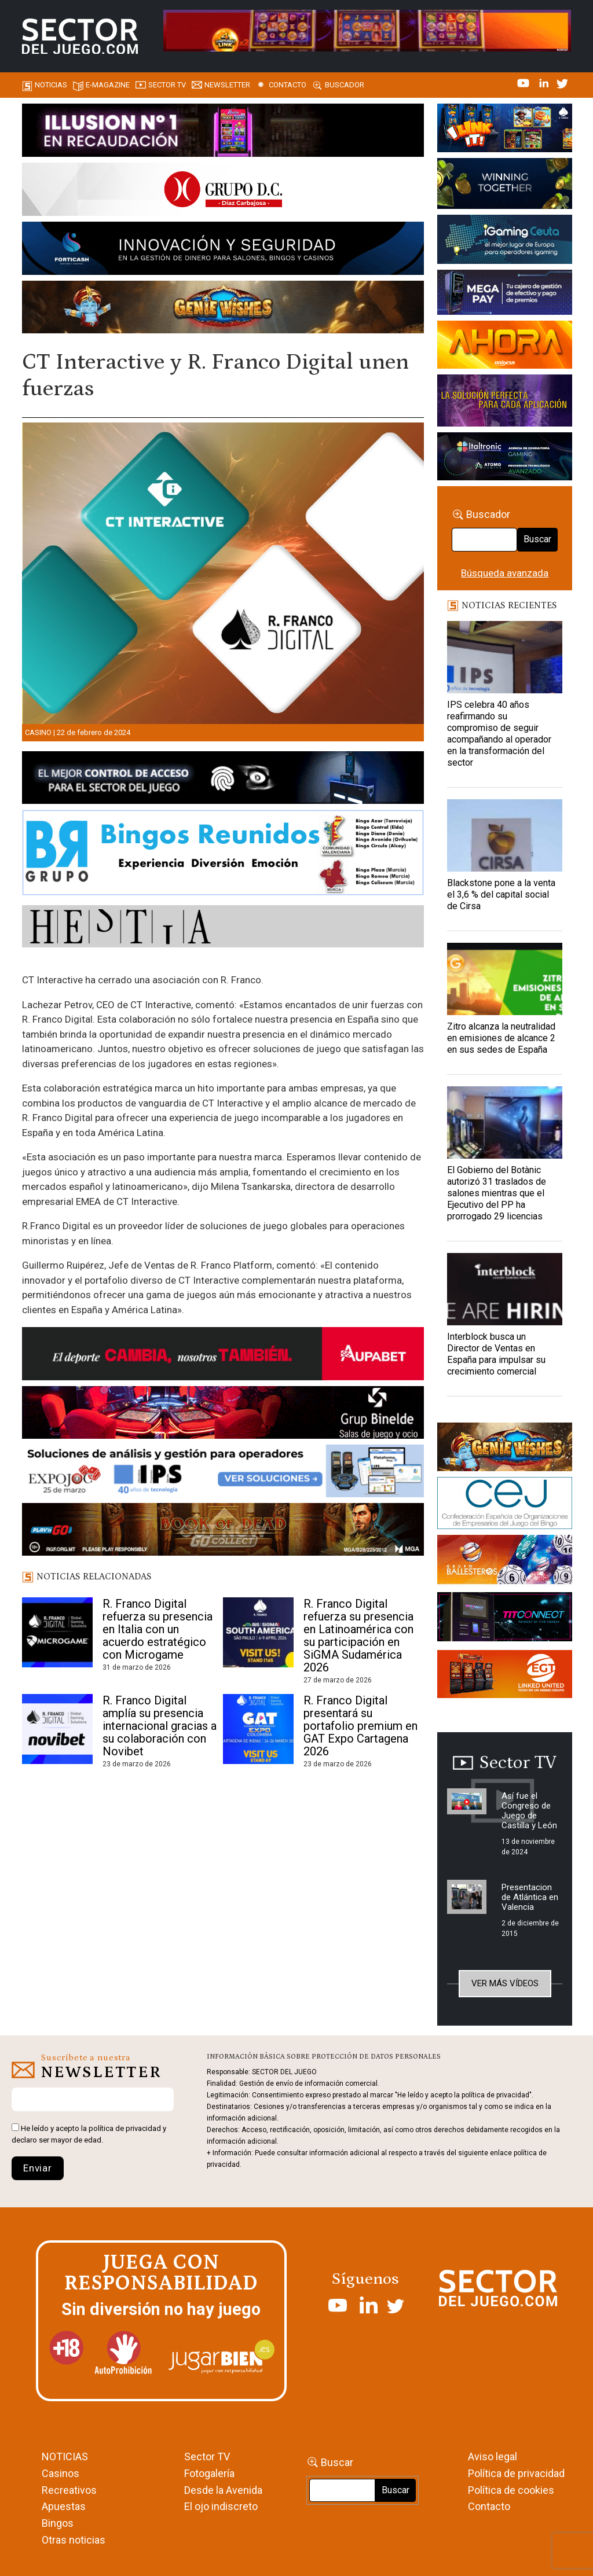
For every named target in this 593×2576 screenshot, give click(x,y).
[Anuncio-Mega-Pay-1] (504, 294)
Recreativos (69, 2490)
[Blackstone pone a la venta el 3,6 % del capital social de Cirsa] (504, 835)
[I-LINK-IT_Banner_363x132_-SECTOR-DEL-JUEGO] (504, 129)
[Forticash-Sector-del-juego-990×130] (223, 250)
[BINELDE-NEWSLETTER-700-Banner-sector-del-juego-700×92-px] (223, 1414)
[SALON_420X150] (504, 346)
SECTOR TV (167, 84)
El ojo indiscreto (221, 2506)
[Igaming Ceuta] (504, 241)
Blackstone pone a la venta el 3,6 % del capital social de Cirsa (501, 894)
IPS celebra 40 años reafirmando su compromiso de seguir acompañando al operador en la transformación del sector (499, 733)
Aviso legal (492, 2456)
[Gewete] (504, 403)
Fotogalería (209, 2473)
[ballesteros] (504, 1562)
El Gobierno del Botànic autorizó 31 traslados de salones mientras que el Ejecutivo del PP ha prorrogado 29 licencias (496, 1193)
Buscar (537, 539)
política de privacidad (125, 2128)
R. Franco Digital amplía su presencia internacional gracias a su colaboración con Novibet (160, 1726)
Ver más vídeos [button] (505, 1983)
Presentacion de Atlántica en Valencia (530, 1897)
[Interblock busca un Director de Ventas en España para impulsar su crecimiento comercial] (504, 1289)
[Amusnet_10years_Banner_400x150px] (504, 185)
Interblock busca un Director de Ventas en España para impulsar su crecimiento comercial (496, 1354)
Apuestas (64, 2506)
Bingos (58, 2523)
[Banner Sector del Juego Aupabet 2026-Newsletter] (223, 1355)
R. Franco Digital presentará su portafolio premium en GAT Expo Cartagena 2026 (360, 1726)
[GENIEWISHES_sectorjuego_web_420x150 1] (504, 1448)
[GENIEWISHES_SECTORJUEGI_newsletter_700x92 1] (223, 309)
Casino (38, 732)
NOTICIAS (65, 2456)
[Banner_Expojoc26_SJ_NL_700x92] (223, 1473)
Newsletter (227, 84)
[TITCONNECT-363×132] (504, 1619)
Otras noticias (73, 2540)
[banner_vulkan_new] (223, 779)
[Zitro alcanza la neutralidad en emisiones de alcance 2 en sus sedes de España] (504, 979)
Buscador (344, 84)
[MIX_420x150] (504, 1676)
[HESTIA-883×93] (223, 928)
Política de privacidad (516, 2473)
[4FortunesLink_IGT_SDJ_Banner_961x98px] (367, 29)
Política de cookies (511, 2490)
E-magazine (108, 84)
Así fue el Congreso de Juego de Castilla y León (529, 1811)
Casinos (60, 2473)
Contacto (287, 84)
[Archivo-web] (504, 458)
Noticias (51, 84)
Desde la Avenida (223, 2490)
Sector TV (207, 2456)
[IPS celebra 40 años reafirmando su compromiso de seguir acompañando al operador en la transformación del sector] (504, 657)
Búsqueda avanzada (504, 573)
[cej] (504, 1505)
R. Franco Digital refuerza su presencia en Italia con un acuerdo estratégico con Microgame (158, 1629)
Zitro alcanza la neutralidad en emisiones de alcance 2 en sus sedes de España (501, 1038)
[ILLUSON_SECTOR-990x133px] (223, 132)
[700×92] (223, 1531)
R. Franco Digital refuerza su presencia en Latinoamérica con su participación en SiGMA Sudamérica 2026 (358, 1635)
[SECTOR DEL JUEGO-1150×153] (223, 191)
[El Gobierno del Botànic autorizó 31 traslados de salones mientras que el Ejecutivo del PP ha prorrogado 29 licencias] (504, 1122)
